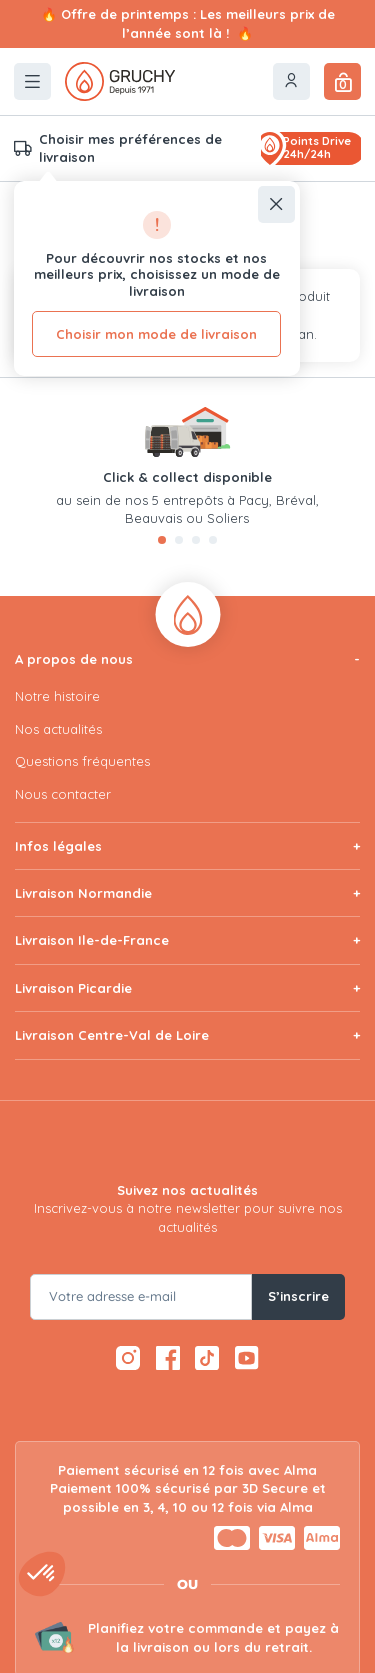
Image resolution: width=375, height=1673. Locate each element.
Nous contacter (63, 794)
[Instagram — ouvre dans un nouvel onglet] (128, 1358)
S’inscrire (298, 1296)
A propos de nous (74, 659)
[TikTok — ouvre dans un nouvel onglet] (207, 1358)
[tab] (162, 540)
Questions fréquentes (82, 761)
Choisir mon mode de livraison (156, 334)
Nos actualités (58, 729)
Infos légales (58, 846)
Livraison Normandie (83, 893)
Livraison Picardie (73, 988)
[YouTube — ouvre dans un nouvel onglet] (247, 1358)
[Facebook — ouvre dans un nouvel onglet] (167, 1358)
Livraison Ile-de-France (92, 940)
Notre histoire (57, 696)
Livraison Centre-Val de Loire (112, 1035)
